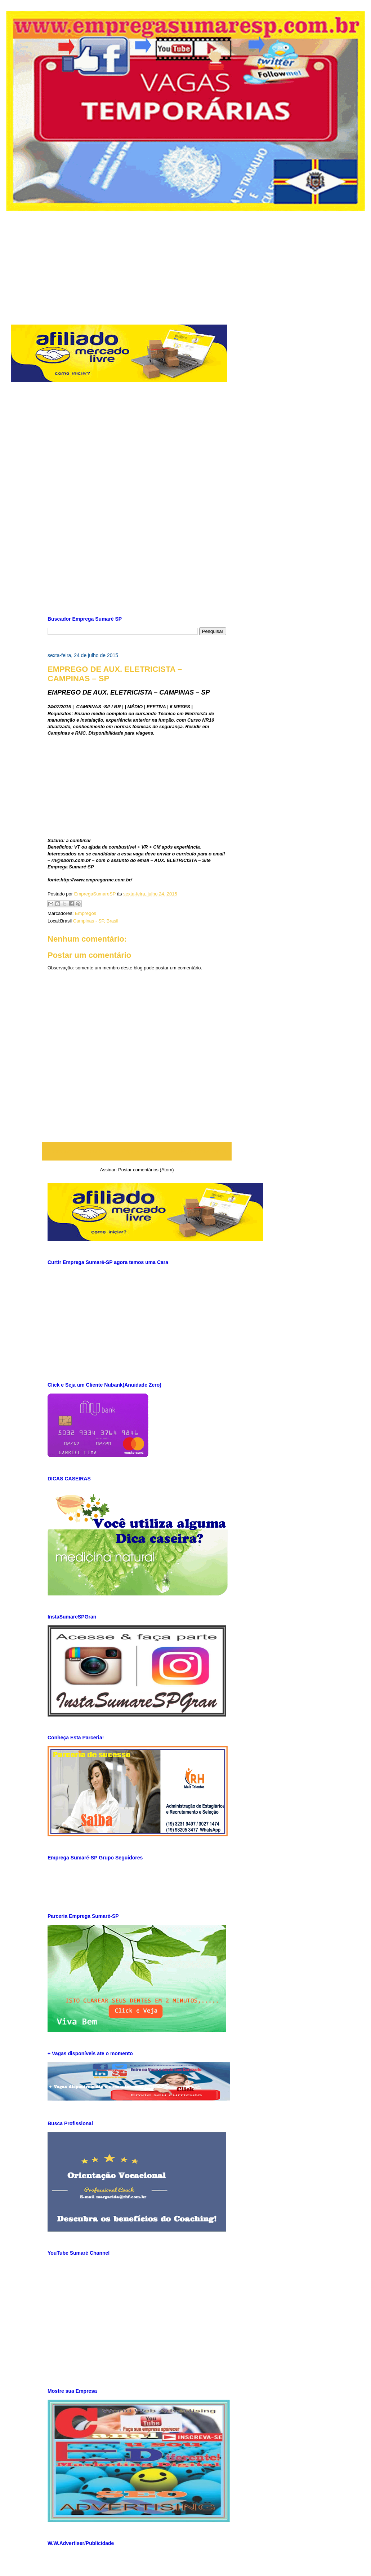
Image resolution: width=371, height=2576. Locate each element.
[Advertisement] (190, 261)
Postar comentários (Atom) (146, 1169)
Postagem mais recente (77, 1151)
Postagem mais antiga (198, 1151)
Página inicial (138, 1151)
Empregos (85, 913)
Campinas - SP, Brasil (95, 921)
